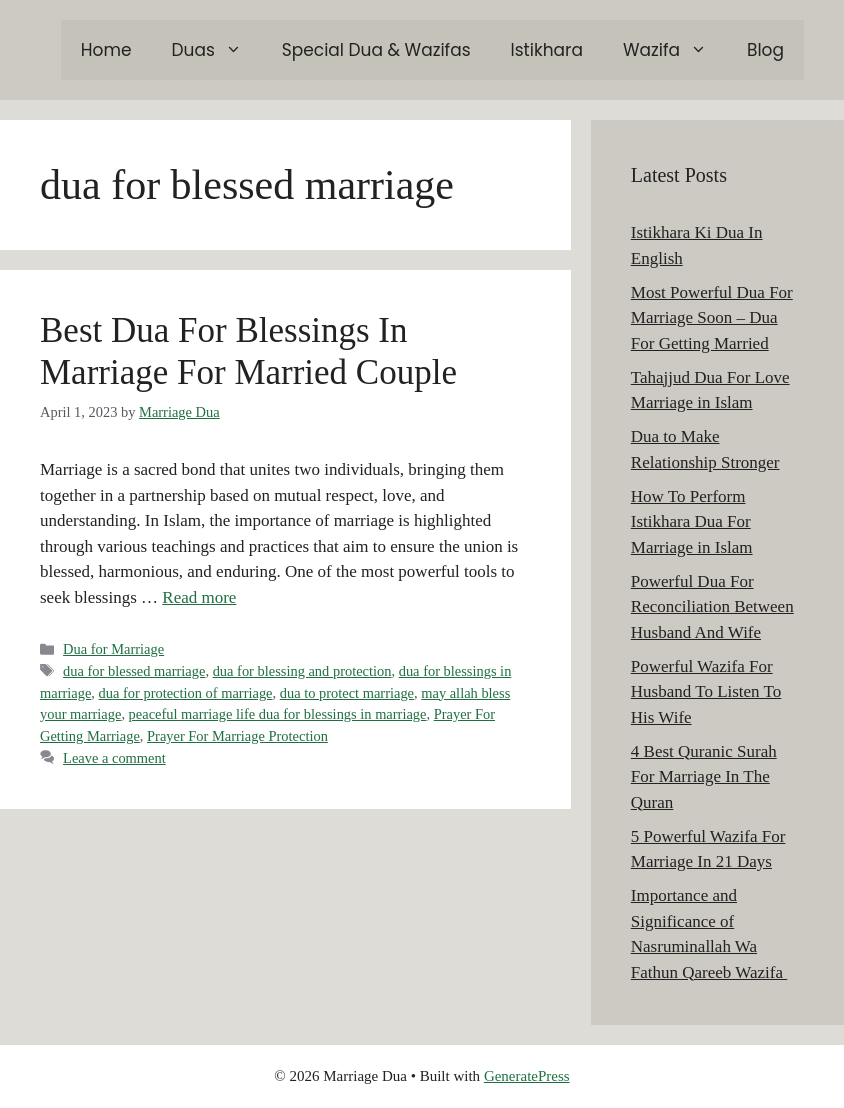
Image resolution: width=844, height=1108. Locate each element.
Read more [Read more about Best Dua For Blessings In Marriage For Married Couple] (199, 597)
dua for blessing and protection (302, 671)
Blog (765, 50)
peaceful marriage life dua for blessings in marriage (278, 714)
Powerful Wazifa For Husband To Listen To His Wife (706, 692)
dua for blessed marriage (134, 671)
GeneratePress (527, 1076)
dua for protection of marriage (186, 693)
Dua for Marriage (113, 649)
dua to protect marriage (347, 693)
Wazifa (675, 50)
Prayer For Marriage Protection (237, 736)
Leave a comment (114, 758)
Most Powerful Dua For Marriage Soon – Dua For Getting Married (712, 318)
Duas (217, 50)
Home (106, 50)
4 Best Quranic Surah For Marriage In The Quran (704, 777)
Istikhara (547, 50)
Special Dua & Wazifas (376, 50)
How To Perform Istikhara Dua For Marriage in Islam (692, 522)
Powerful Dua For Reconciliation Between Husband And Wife (712, 607)
